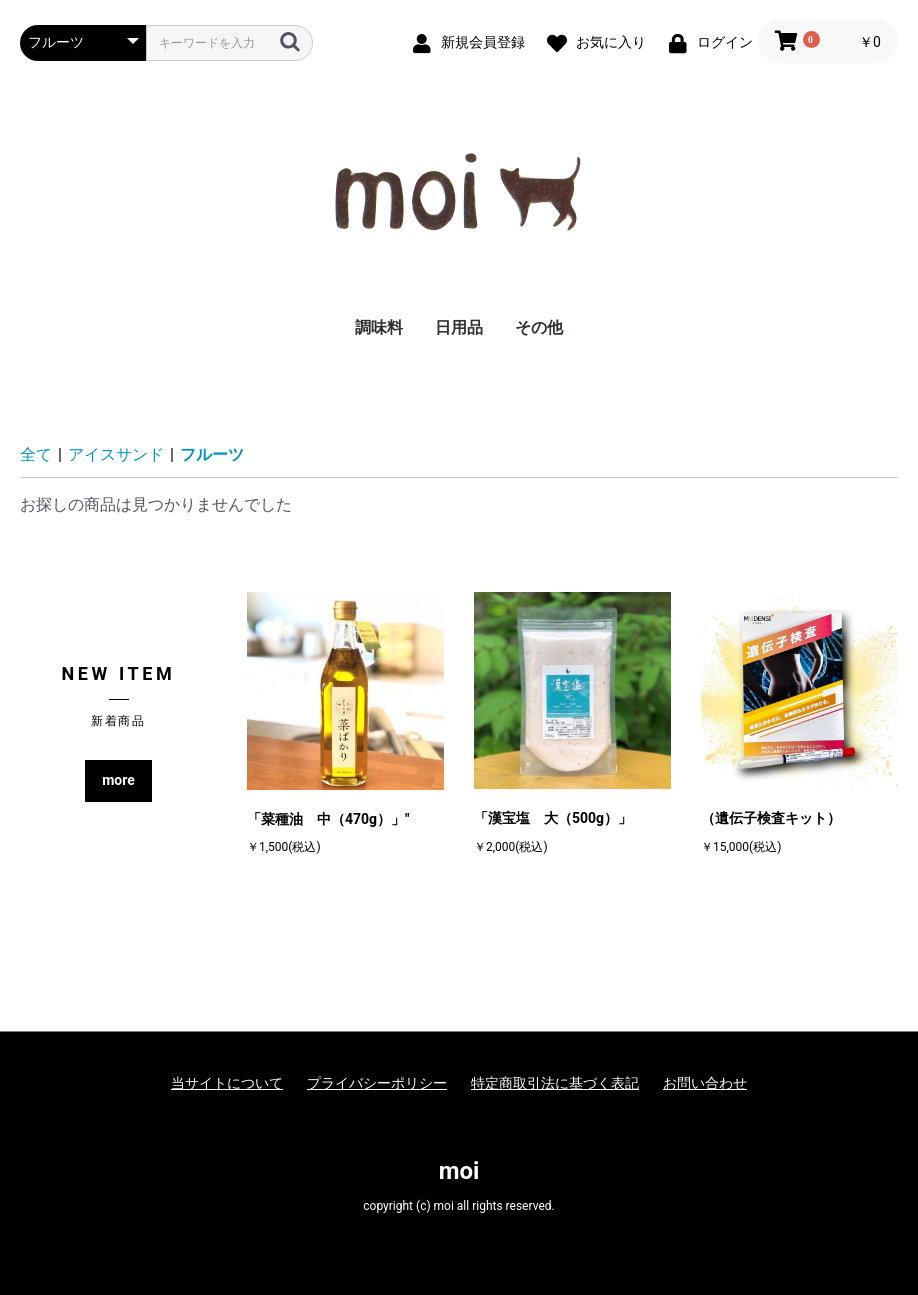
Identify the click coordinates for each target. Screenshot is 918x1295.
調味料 (379, 327)
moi (459, 1171)
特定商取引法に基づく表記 (555, 1083)
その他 (539, 327)
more (118, 780)
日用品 (459, 327)
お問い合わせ (705, 1083)
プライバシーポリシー (377, 1083)
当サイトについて (227, 1083)
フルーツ (212, 454)
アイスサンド (116, 454)
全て (36, 454)
